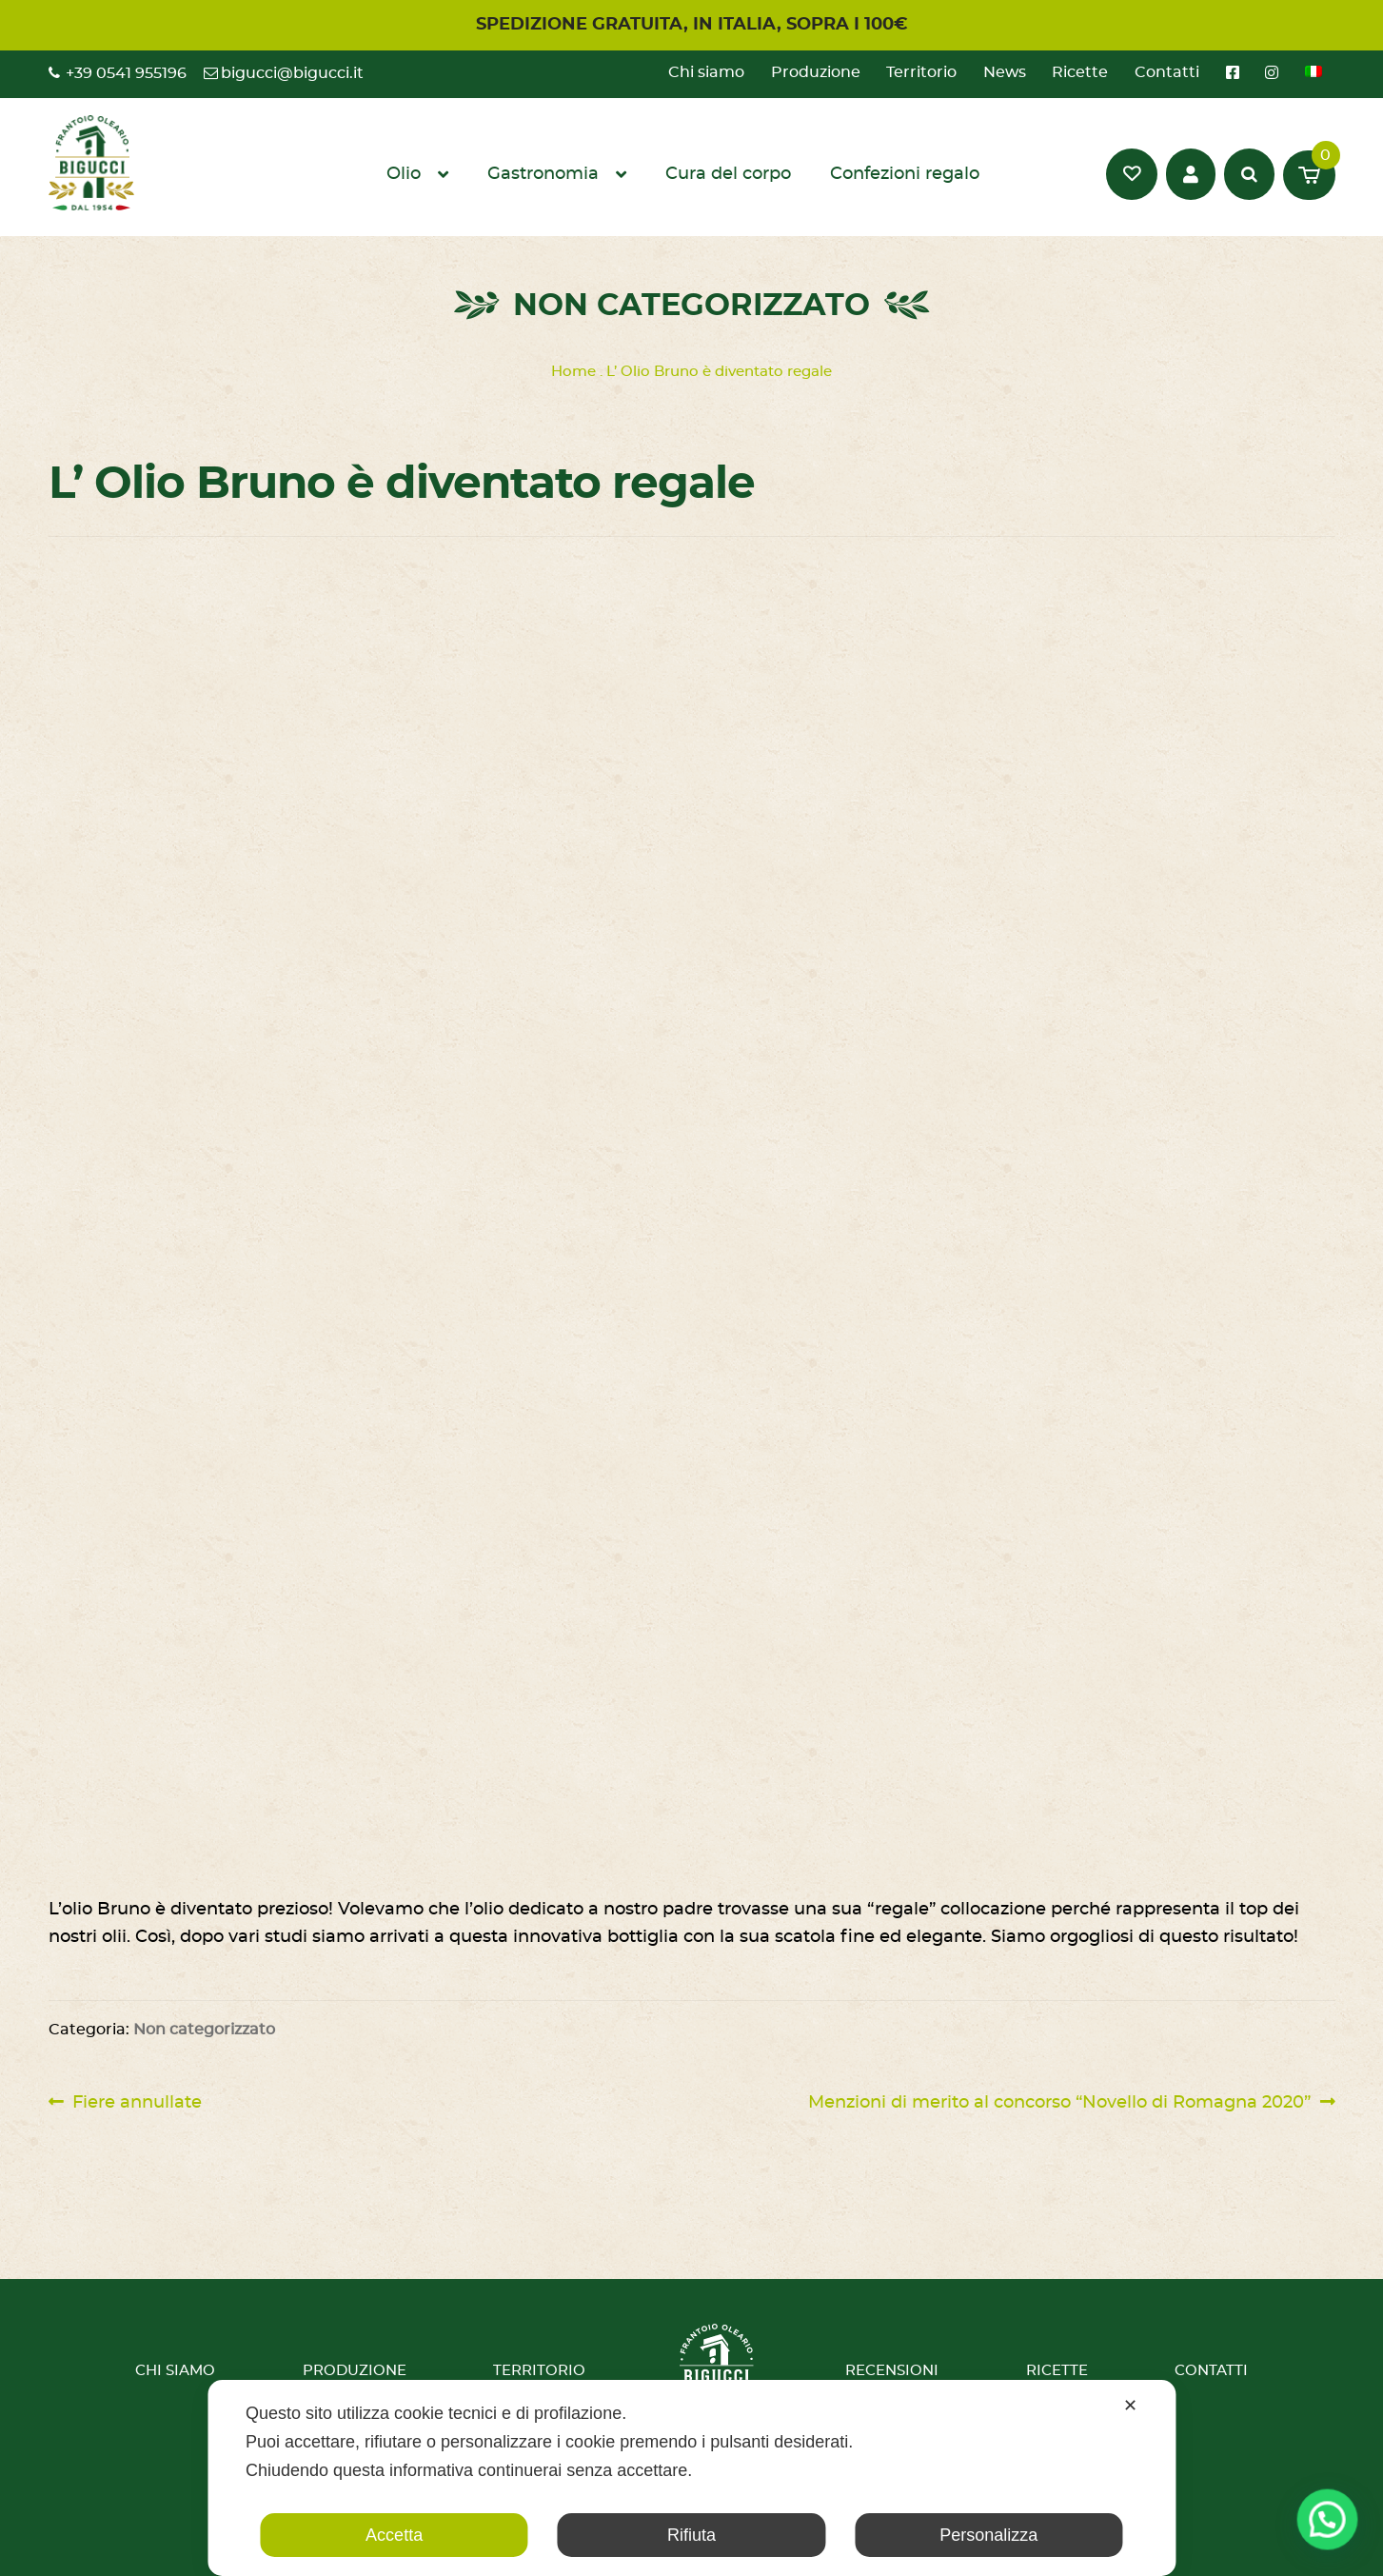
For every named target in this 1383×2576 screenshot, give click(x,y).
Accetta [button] (394, 2535)
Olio (403, 174)
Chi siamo (706, 72)
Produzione (815, 72)
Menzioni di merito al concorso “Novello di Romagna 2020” (1059, 2102)
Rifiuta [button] (691, 2535)
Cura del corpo (728, 174)
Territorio (921, 72)
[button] (1332, 2535)
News (1004, 72)
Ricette (1080, 72)
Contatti (1167, 72)
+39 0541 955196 (126, 73)
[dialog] (691, 2478)
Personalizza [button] (988, 2535)
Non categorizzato (204, 2029)
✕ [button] (1130, 2405)
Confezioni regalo (904, 174)
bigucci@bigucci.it (292, 73)
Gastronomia (543, 174)
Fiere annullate (136, 2102)
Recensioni (891, 2371)
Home (573, 372)
